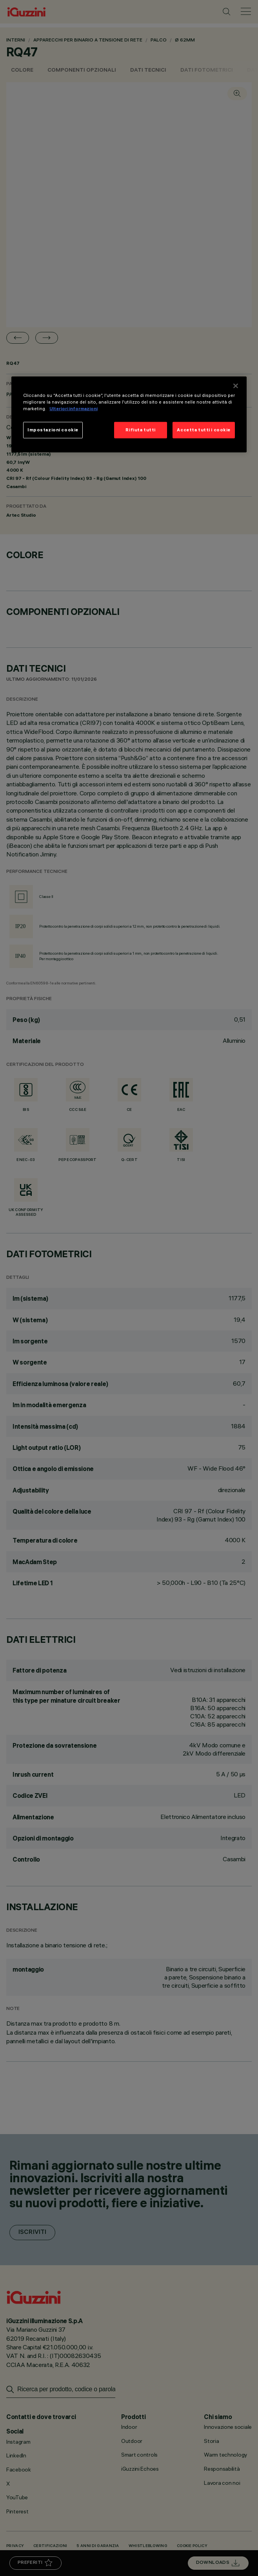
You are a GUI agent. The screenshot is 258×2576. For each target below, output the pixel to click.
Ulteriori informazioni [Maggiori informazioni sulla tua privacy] (73, 408)
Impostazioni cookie (52, 430)
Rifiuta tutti (140, 430)
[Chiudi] (235, 386)
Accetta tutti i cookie (204, 430)
